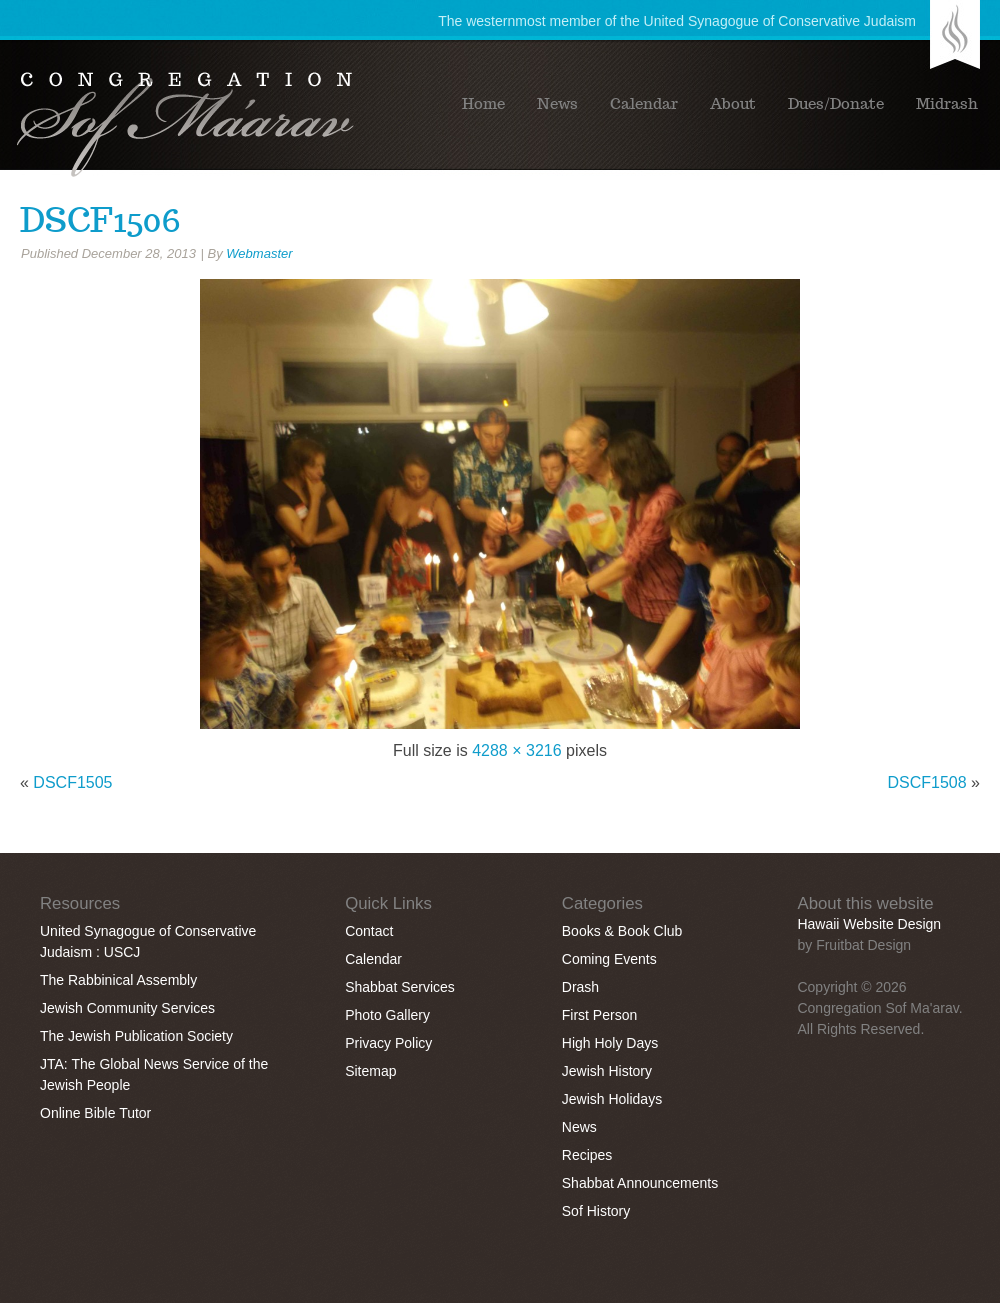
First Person (599, 1015)
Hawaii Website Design (869, 924)
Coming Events (609, 959)
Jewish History (607, 1071)
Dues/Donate (836, 104)
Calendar (644, 104)
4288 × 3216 (516, 750)
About (733, 104)
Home (483, 104)
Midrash (947, 104)
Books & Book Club (622, 931)
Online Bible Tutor (95, 1113)
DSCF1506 (100, 220)
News (557, 104)
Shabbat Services (400, 987)
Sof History (596, 1211)
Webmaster (259, 253)
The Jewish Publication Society (136, 1036)
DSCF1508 (927, 782)
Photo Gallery (387, 1015)
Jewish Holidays (612, 1099)
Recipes (587, 1155)
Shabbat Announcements (640, 1183)
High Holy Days (610, 1043)
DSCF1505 (72, 782)
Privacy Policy (388, 1043)
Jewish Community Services (127, 1008)
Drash (580, 987)
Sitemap (370, 1071)
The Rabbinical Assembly (118, 980)
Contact (369, 931)
